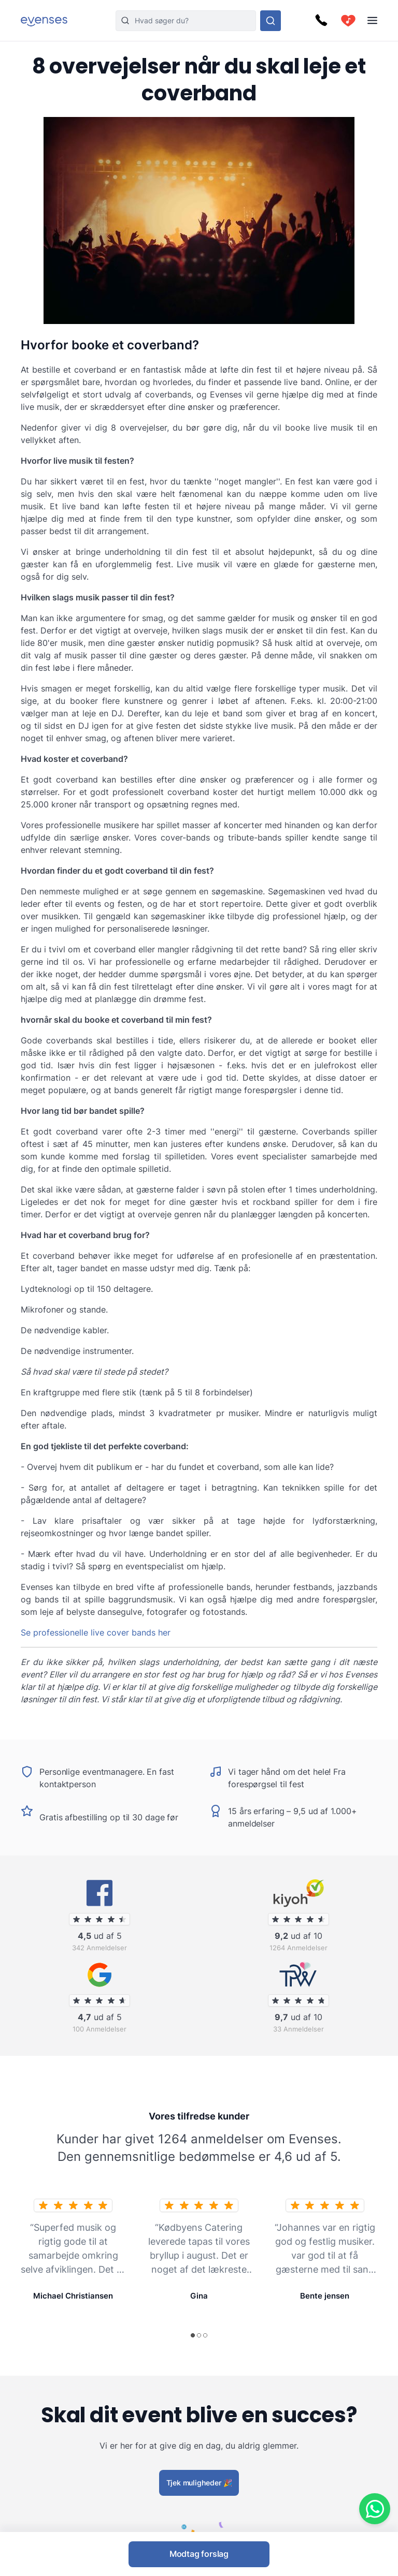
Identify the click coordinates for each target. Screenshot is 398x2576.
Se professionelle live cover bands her (95, 1632)
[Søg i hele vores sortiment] (270, 20)
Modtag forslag (199, 2554)
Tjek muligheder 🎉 (199, 2482)
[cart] (348, 20)
